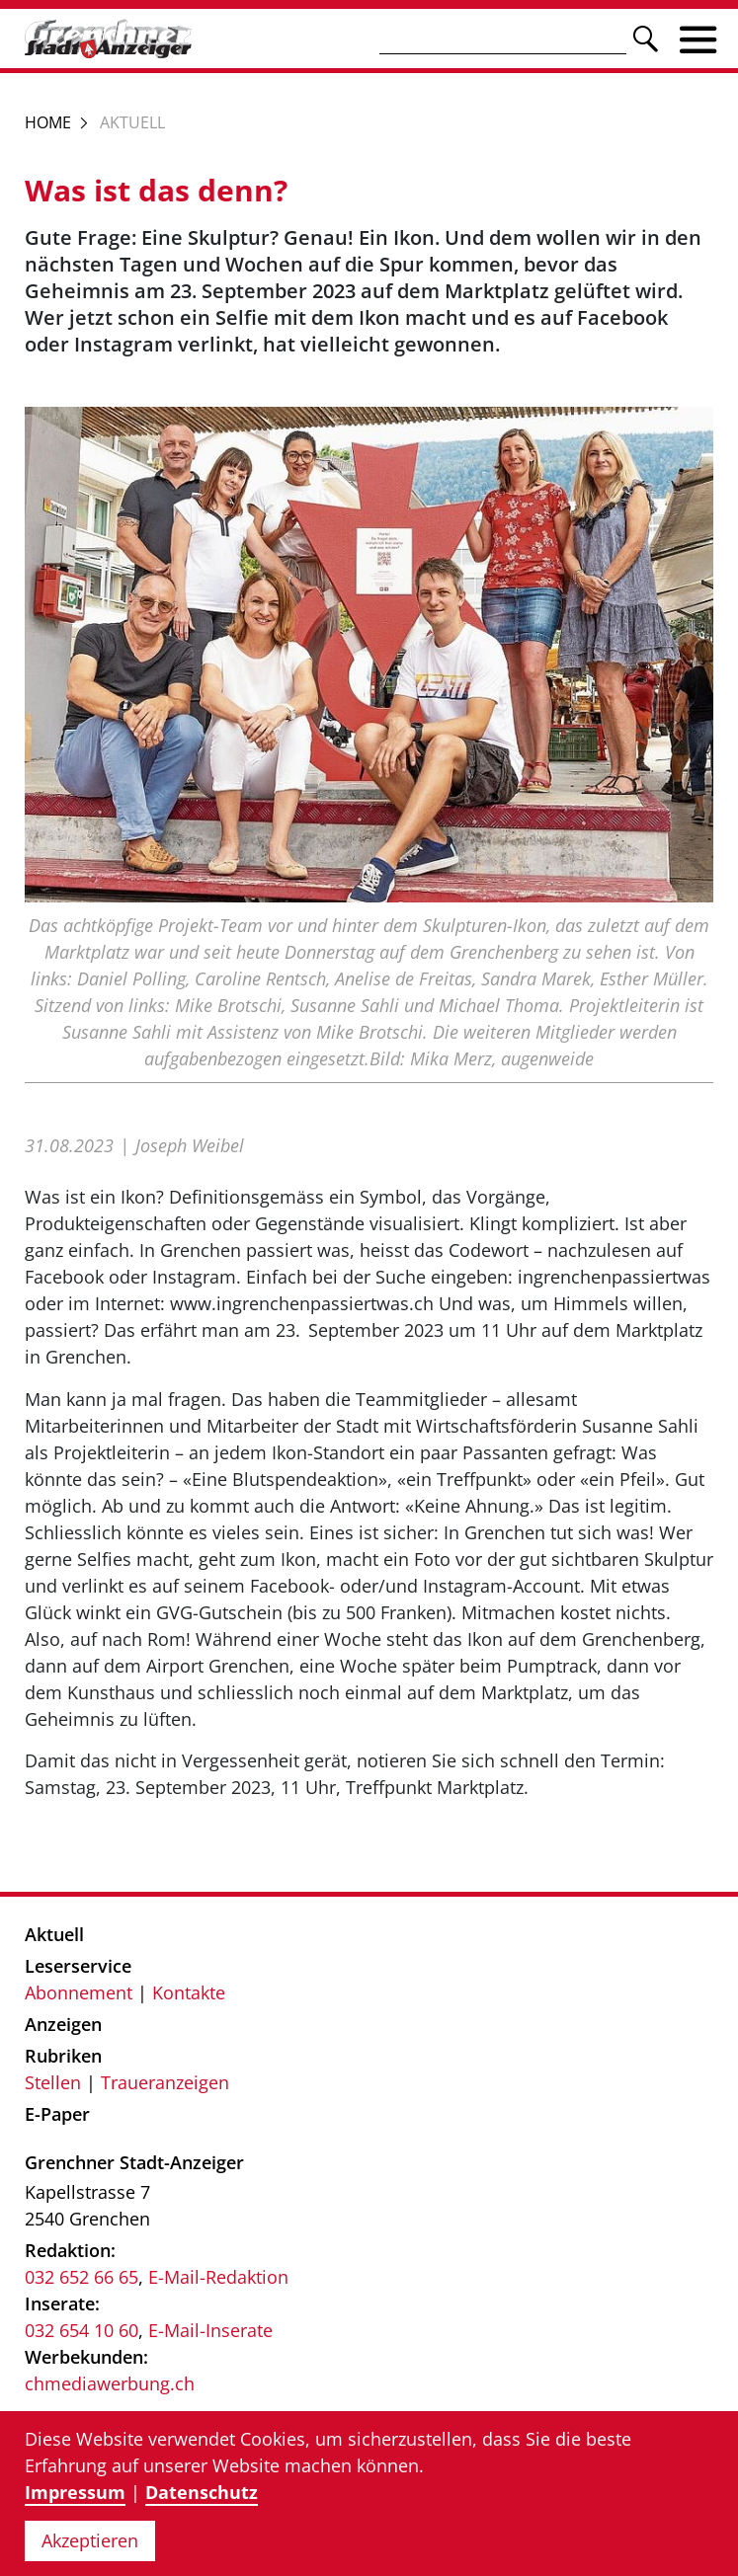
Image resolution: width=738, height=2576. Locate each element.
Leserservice (78, 1966)
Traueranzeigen (165, 2082)
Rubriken (63, 2056)
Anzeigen (63, 2024)
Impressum (75, 2492)
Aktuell (54, 1934)
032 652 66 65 (81, 2277)
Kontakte (188, 1992)
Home (48, 122)
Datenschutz (201, 2492)
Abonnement (78, 1992)
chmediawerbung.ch (110, 2383)
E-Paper (57, 2114)
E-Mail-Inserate (210, 2330)
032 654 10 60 (81, 2330)
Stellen (53, 2082)
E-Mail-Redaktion (218, 2277)
